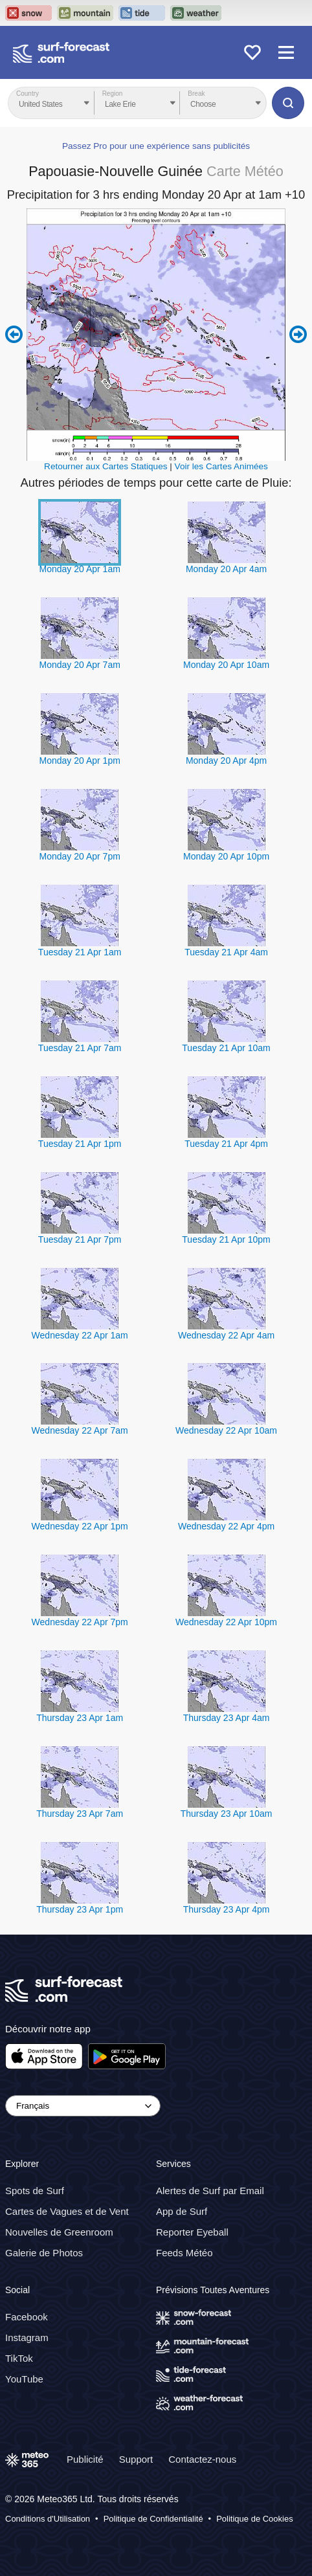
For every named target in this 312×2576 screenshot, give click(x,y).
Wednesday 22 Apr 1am (80, 1335)
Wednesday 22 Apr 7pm (80, 1622)
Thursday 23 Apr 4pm (226, 1909)
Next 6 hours (298, 334)
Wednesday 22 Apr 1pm (80, 1526)
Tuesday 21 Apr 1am (80, 952)
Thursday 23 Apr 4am (226, 1718)
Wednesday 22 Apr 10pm (226, 1622)
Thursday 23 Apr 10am (227, 1813)
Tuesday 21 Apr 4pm (226, 1143)
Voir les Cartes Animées (221, 466)
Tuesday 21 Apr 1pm (80, 1143)
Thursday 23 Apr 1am (79, 1718)
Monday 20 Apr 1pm (79, 760)
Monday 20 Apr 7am (79, 665)
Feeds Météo (184, 2252)
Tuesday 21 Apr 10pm (226, 1239)
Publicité (85, 2459)
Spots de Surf (34, 2190)
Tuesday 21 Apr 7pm (80, 1239)
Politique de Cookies (254, 2519)
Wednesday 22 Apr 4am (226, 1335)
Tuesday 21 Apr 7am (80, 1048)
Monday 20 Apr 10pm (226, 856)
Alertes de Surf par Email (210, 2190)
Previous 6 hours (14, 334)
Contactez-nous (202, 2459)
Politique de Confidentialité (153, 2519)
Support (136, 2459)
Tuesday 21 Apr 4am (226, 952)
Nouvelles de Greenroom (59, 2231)
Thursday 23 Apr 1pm (79, 1909)
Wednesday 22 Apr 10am (226, 1430)
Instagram (27, 2337)
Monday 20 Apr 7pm (79, 856)
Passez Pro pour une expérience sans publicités (156, 146)
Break (196, 93)
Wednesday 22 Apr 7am (80, 1430)
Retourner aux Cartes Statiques (105, 466)
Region (112, 93)
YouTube (24, 2378)
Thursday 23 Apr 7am (79, 1813)
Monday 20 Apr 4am (226, 569)
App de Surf (181, 2211)
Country (27, 93)
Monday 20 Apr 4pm (226, 760)
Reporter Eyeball (192, 2231)
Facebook (26, 2316)
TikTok (19, 2358)
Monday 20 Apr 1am (79, 569)
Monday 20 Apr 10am (226, 665)
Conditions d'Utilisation (47, 2519)
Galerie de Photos (44, 2252)
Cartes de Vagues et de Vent (67, 2211)
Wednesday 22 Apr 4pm (226, 1526)
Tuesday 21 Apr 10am (226, 1048)
